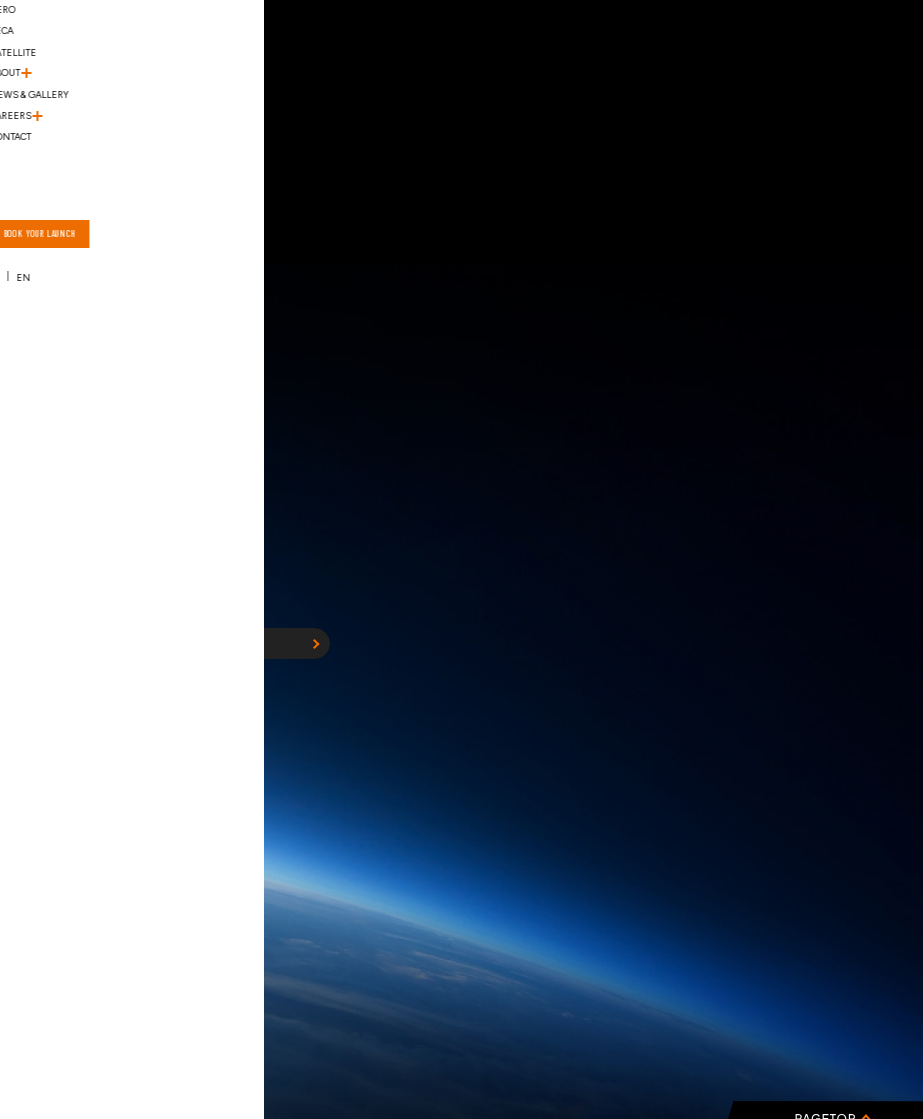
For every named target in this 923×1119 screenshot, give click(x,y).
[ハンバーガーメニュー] (47, 51)
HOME (220, 643)
